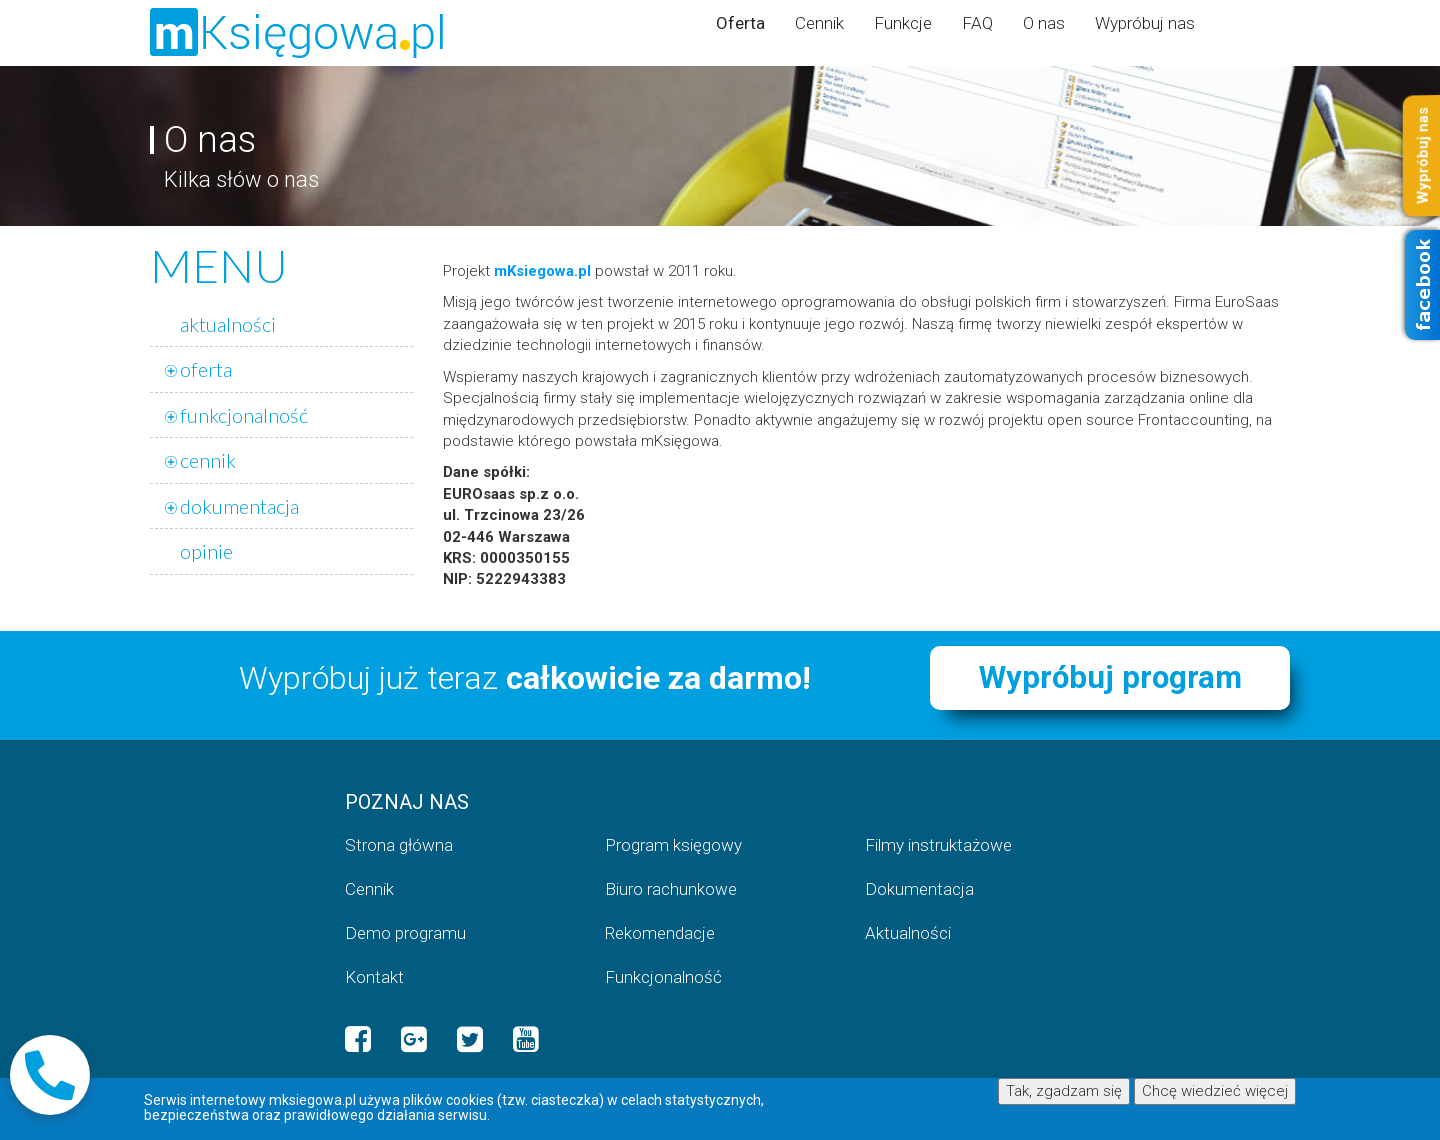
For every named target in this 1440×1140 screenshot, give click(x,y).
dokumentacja (239, 506)
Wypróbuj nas (1145, 23)
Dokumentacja (919, 889)
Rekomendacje (660, 933)
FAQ (977, 23)
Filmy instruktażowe (938, 845)
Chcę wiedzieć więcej (1215, 1091)
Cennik (819, 23)
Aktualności (908, 933)
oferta (206, 369)
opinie (206, 551)
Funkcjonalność (663, 977)
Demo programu (405, 933)
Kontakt (374, 977)
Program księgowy (673, 845)
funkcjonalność (244, 415)
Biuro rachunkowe (671, 889)
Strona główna (399, 845)
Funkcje (903, 23)
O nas (1044, 23)
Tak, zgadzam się (1064, 1091)
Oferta (740, 23)
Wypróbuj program (1110, 677)
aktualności (228, 324)
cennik (208, 460)
